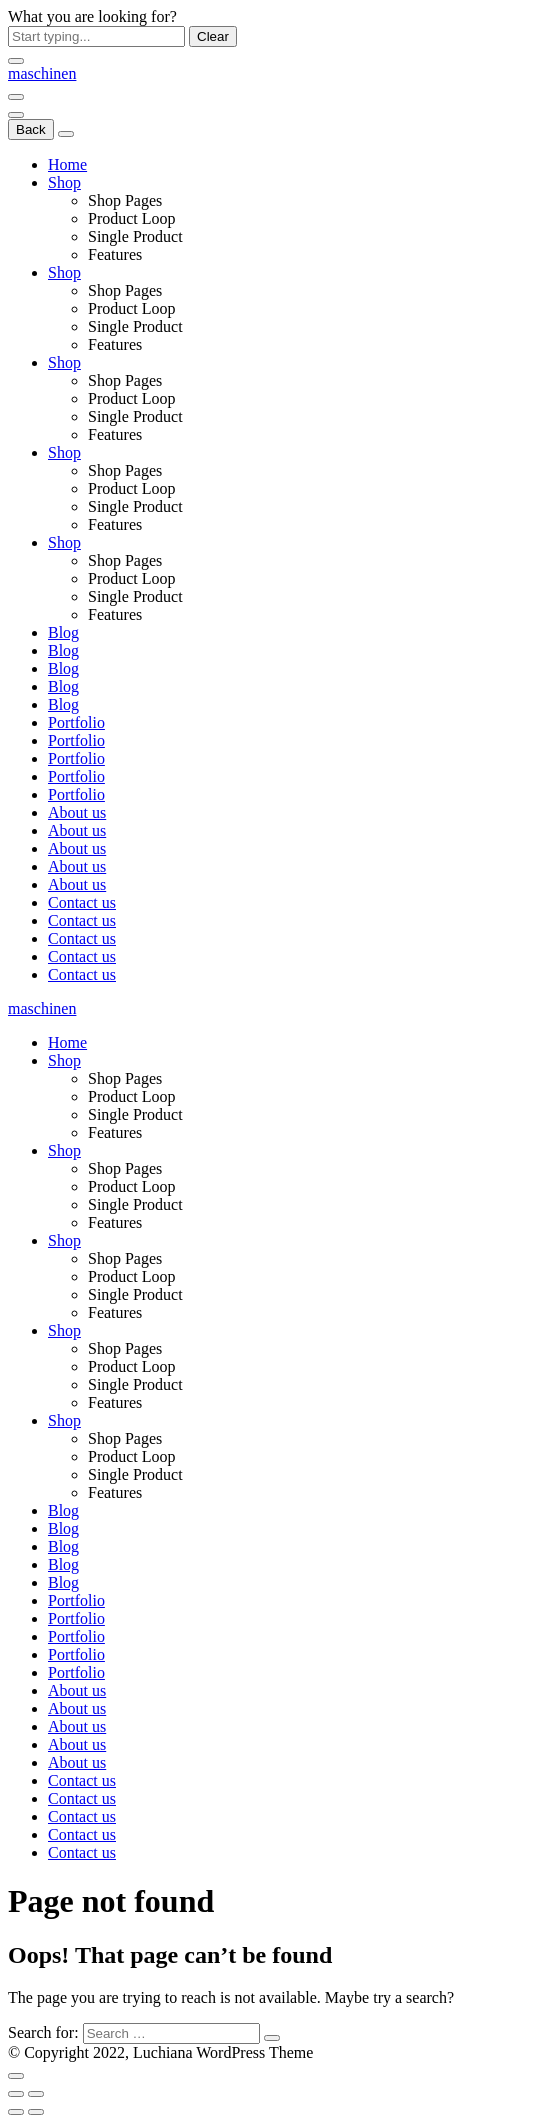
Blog (63, 632)
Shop (64, 182)
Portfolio (76, 722)
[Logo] (42, 73)
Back (31, 129)
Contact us (82, 902)
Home (67, 164)
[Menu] (16, 97)
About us (77, 812)
